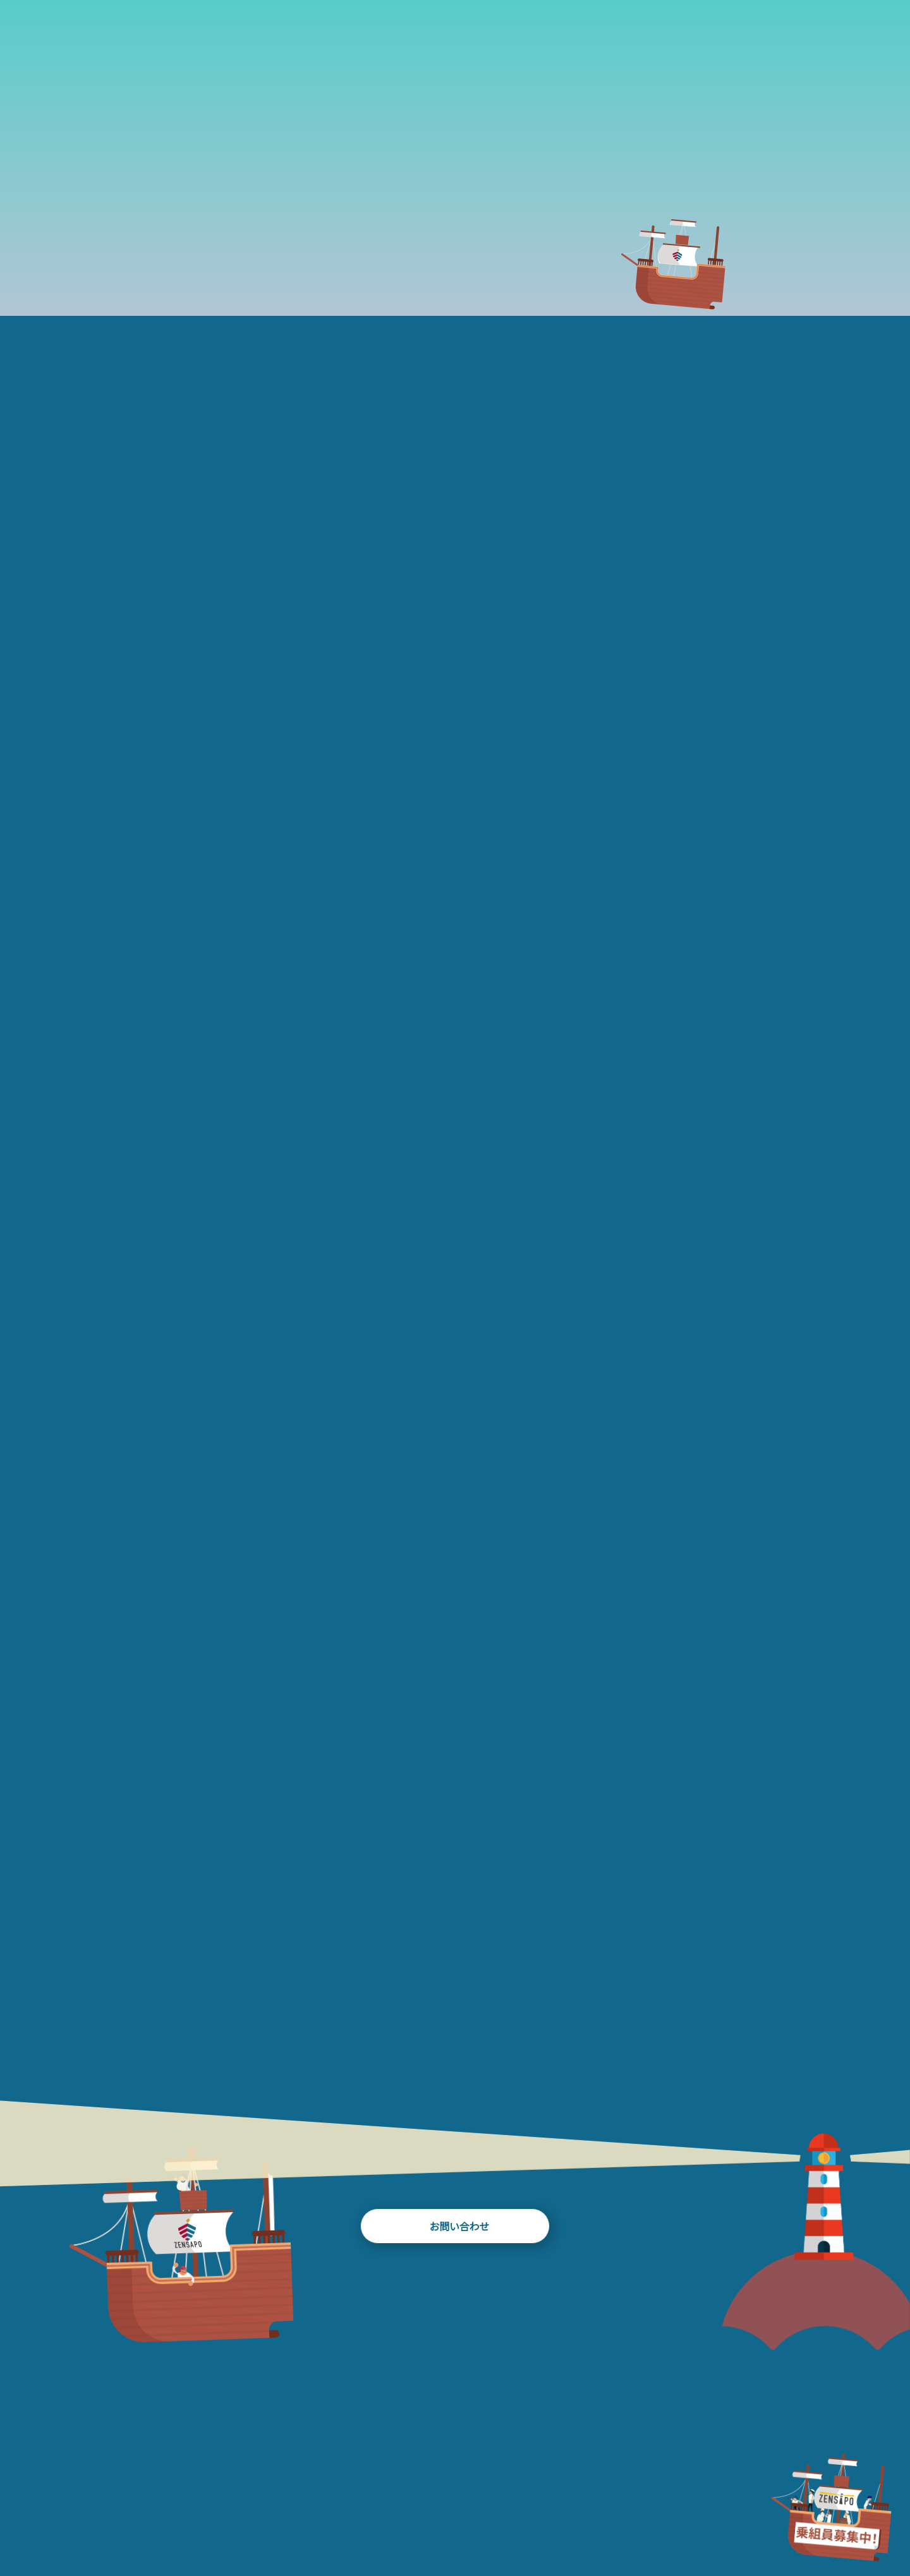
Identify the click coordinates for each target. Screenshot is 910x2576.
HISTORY (339, 38)
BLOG (464, 38)
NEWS (571, 38)
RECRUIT (734, 2515)
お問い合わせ (455, 2228)
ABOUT (266, 38)
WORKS (405, 38)
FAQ (641, 38)
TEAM (518, 38)
